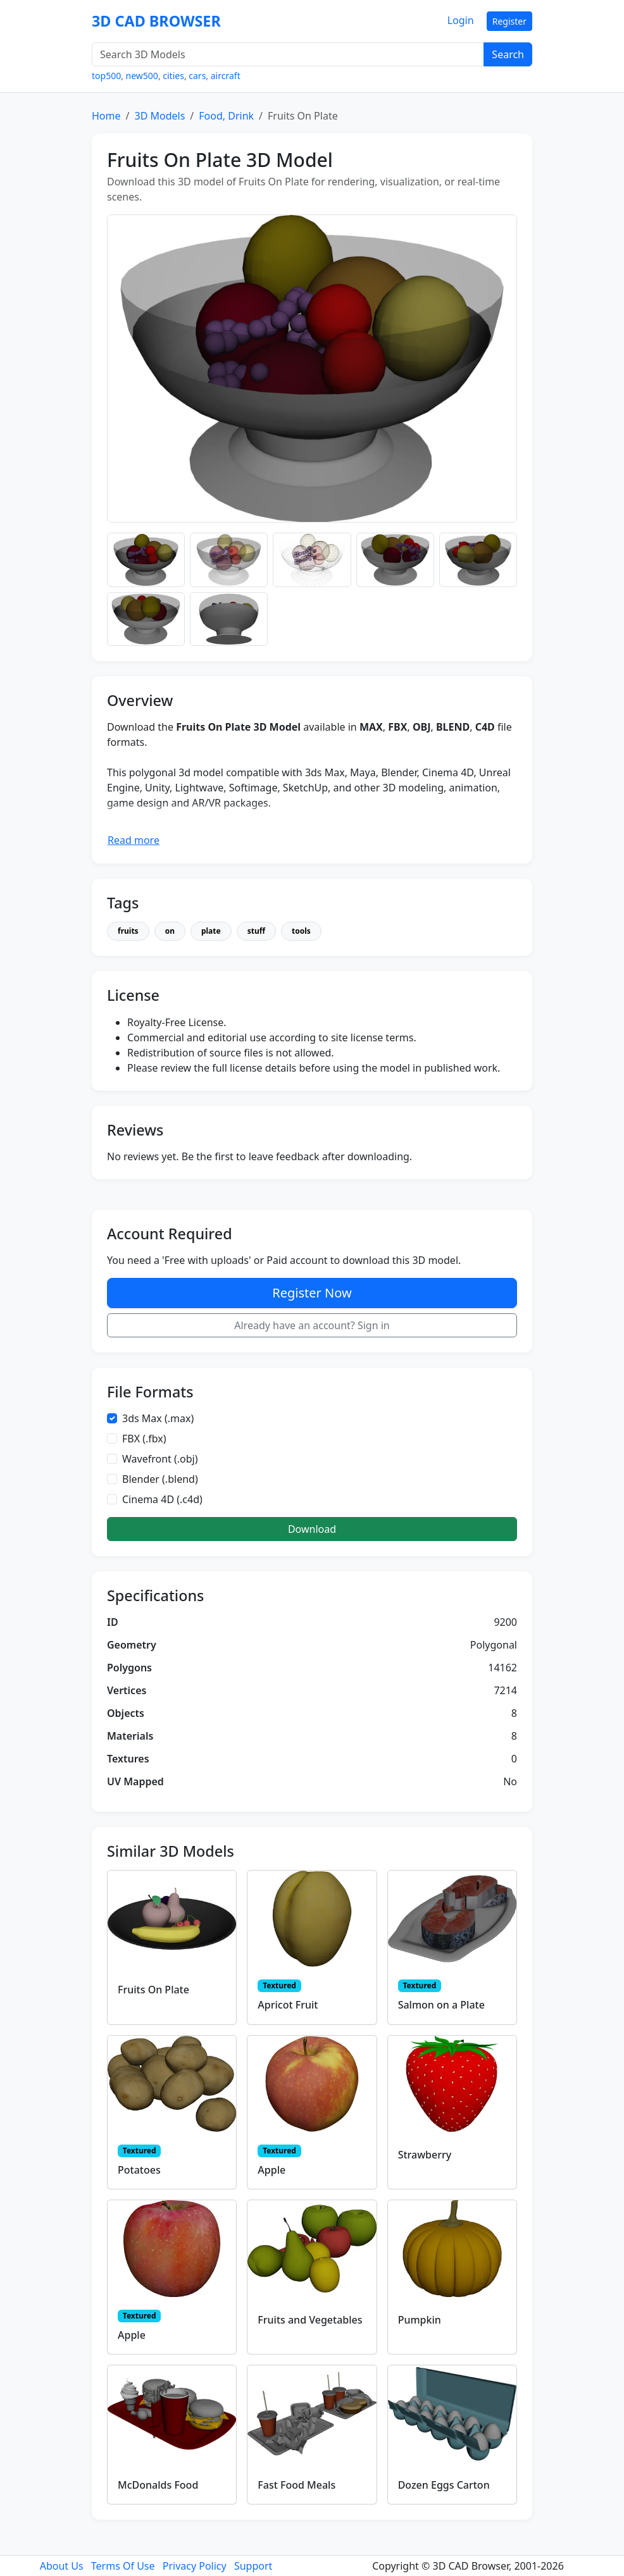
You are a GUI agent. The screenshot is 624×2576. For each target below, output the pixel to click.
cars (197, 76)
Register (509, 21)
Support (253, 2566)
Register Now (311, 1292)
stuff (256, 931)
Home (106, 116)
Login (460, 20)
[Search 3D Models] (288, 54)
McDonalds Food (158, 2485)
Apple (271, 2170)
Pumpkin (419, 2320)
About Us (62, 2566)
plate (211, 931)
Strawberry (425, 2155)
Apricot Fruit (288, 2005)
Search (508, 54)
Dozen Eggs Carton (444, 2485)
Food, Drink (226, 116)
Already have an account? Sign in (312, 1325)
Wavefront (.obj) (160, 1459)
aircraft (225, 76)
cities (173, 76)
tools (301, 931)
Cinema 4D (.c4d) (162, 1499)
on (170, 931)
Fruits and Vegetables (310, 2320)
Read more (133, 840)
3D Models (159, 116)
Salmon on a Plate (441, 2005)
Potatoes (139, 2170)
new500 (142, 76)
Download (312, 1529)
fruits (128, 931)
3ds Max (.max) (158, 1418)
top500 (106, 76)
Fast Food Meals (296, 2485)
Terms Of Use (123, 2566)
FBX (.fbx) (144, 1439)
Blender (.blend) (160, 1479)
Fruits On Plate (153, 1990)
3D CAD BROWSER (156, 21)
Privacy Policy (195, 2566)
